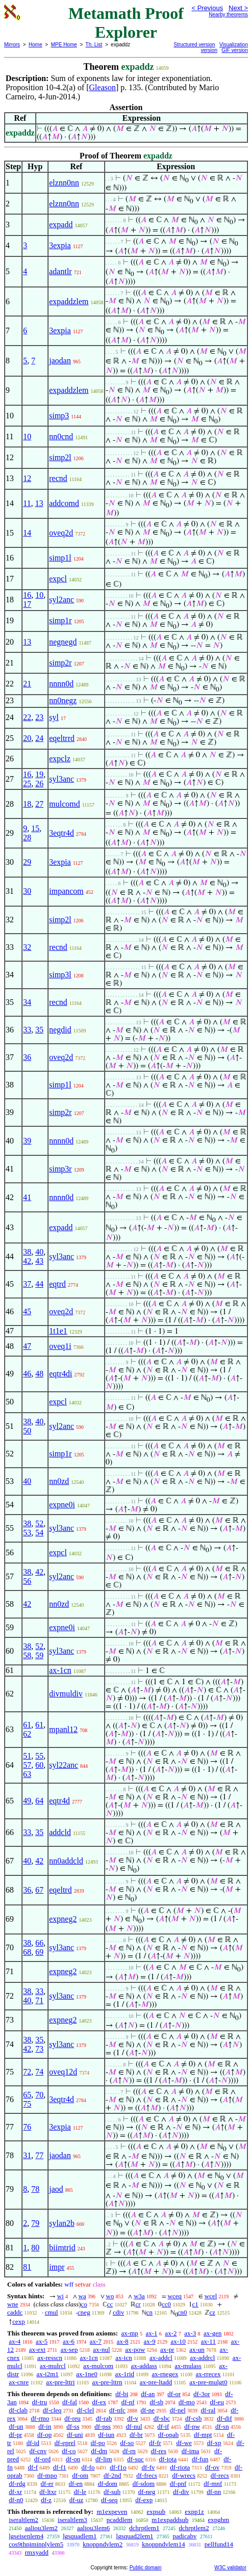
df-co (68, 2451)
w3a (139, 2296)
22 (27, 717)
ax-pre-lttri (60, 2382)
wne (12, 2304)
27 (39, 804)
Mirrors (12, 44)
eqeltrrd (61, 738)
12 (27, 478)
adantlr (60, 271)
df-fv (148, 2467)
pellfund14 (219, 2544)
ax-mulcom (98, 2366)
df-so (127, 2443)
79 (35, 2223)
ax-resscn (49, 2357)
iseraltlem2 (23, 2520)
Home (35, 44)
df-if (163, 2426)
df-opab (168, 2434)
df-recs (220, 2475)
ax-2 (171, 2333)
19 (39, 774)
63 (27, 1774)
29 (27, 862)
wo (110, 2296)
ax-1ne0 (86, 2374)
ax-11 (208, 2341)
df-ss (72, 2426)
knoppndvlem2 (102, 2544)
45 (27, 1311)
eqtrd (57, 1284)
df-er (47, 2483)
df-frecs (146, 2475)
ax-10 (178, 2341)
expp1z (194, 2511)
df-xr (15, 2491)
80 (35, 2247)
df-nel (178, 2410)
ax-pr (167, 2349)
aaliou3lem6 (93, 2528)
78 (35, 2189)
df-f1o (118, 2467)
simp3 (59, 415)
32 (27, 947)
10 (27, 436)
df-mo (187, 2402)
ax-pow (135, 2349)
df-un (16, 2426)
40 (39, 1251)
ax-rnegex (165, 2374)
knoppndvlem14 (163, 2544)
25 (27, 783)
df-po (98, 2443)
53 (27, 1532)
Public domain (146, 2567)
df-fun (200, 2459)
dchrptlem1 (144, 2528)
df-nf (128, 2402)
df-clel (85, 2410)
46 (27, 1373)
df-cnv (37, 2451)
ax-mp (129, 2333)
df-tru (39, 2402)
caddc (14, 2312)
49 (27, 1800)
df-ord (42, 2459)
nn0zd (59, 1481)
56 (27, 1581)
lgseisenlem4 (26, 2536)
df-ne (148, 2410)
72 (27, 2071)
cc (110, 2304)
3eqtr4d (61, 833)
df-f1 (59, 2467)
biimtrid (62, 2247)
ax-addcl (160, 2357)
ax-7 (96, 2341)
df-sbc (162, 2418)
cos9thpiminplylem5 (36, 2544)
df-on (73, 2459)
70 (39, 2094)
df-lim (103, 2459)
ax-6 (68, 2341)
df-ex (99, 2402)
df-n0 (16, 2500)
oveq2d (61, 532)
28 (27, 837)
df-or (174, 2394)
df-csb (193, 2418)
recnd (58, 478)
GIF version (234, 50)
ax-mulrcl (53, 2366)
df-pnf (178, 2483)
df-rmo (40, 2418)
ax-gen (212, 2333)
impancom (66, 891)
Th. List (94, 44)
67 (39, 1889)
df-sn (222, 2426)
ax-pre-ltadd (156, 2382)
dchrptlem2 (194, 2528)
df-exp (144, 2500)
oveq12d (63, 2071)
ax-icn (123, 2357)
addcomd (64, 503)
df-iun (106, 2434)
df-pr (15, 2434)
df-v (132, 2418)
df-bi (121, 2394)
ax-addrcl (202, 2357)
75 (27, 2104)
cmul (51, 2312)
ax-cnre (19, 2382)
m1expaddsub (170, 2520)
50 (27, 1430)
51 (27, 1755)
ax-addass (144, 2366)
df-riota (180, 2467)
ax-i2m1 (48, 2374)
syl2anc (61, 599)
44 (39, 1284)
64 (39, 1800)
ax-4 (14, 2341)
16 (27, 595)
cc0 (166, 2304)
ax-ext (37, 2349)
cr (138, 2304)
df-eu (216, 2402)
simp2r (60, 662)
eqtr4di (60, 1373)
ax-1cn (60, 1670)
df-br (136, 2434)
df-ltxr (47, 2491)
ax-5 (41, 2341)
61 (27, 1724)
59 (39, 1655)
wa (82, 2296)
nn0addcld (66, 1860)
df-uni (75, 2434)
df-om (80, 2475)
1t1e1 (58, 1330)
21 (27, 683)
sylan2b (61, 2223)
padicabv (185, 2536)
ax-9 (150, 2341)
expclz (59, 758)
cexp (18, 2321)
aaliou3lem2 (41, 2528)
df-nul (134, 2426)
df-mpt (203, 2434)
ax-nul (101, 2349)
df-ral (208, 2410)
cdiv (118, 2312)
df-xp (214, 2443)
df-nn (214, 2491)
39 (27, 1140)
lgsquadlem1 (79, 2536)
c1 (195, 2304)
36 (27, 1057)
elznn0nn (64, 182)
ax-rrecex (207, 2374)
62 (27, 1734)
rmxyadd (36, 2552)
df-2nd (112, 2475)
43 (39, 1261)
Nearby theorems (228, 14)
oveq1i (60, 1346)
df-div (181, 2491)
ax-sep (69, 2349)
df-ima (190, 2451)
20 (27, 738)
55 (39, 1755)
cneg (84, 2312)
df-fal (69, 2402)
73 (39, 2048)
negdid (60, 1029)
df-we (184, 2443)
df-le (80, 2491)
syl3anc (61, 779)
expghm (219, 2520)
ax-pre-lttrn (107, 2382)
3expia (60, 245)
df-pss (102, 2426)
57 (27, 1765)
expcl (58, 578)
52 (39, 1523)
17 (27, 604)
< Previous (207, 8)
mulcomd (64, 804)
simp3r (60, 1168)
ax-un (197, 2349)
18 (27, 804)
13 (39, 503)
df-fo (88, 2467)
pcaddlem (120, 2520)
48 (39, 1373)
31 (27, 2155)
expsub (155, 2511)
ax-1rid (125, 2374)
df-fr (155, 2443)
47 (27, 1346)
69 (39, 1952)
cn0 (182, 2312)
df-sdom (144, 2483)
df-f (33, 2467)
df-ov (212, 2467)
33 (27, 1029)
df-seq (109, 2500)
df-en (76, 2483)
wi (60, 2296)
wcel (211, 2296)
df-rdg (17, 2483)
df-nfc (117, 2410)
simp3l (60, 974)
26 (39, 783)
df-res (158, 2451)
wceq (175, 2296)
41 (27, 1197)
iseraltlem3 (72, 2520)
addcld (60, 1832)
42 (27, 1261)
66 (39, 1942)
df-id (33, 2443)
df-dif (224, 2418)
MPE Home (64, 44)
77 (39, 2155)
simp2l (60, 457)
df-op (44, 2434)
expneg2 (63, 1919)
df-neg (147, 2491)
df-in (44, 2426)
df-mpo (47, 2475)
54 (39, 1532)
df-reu (72, 2418)
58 (27, 1655)
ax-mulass (187, 2366)
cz (212, 2312)
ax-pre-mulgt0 (208, 2382)
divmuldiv (66, 1693)
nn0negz (63, 700)
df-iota (168, 2459)
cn (149, 2312)
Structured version (194, 44)
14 (27, 532)
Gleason (102, 87)
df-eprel (65, 2443)
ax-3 (190, 2333)
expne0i (62, 1504)
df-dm (99, 2451)
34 (27, 1002)
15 (35, 828)
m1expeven (111, 2511)
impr (56, 2267)
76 (27, 2126)
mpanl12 (63, 1729)
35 (39, 1029)
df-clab (18, 2410)
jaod (56, 2189)
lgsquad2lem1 (135, 2536)
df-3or (201, 2394)
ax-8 (123, 2341)
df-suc (135, 2459)
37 (27, 1284)
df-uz (76, 2500)
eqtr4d (59, 1800)
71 (39, 2000)
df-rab (104, 2418)
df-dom (107, 2483)
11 (27, 503)
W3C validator (230, 2567)
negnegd (63, 642)
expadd (60, 224)
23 (39, 717)
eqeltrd (60, 1889)
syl (54, 717)
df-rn (129, 2451)
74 (39, 2071)
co (84, 2304)
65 (27, 2094)
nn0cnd (61, 436)
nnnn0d (61, 683)
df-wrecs (183, 2475)
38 (27, 1251)
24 (39, 738)
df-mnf (213, 2483)
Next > (238, 8)
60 (39, 1765)
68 (27, 1952)
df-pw (192, 2426)
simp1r (60, 620)
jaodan (60, 360)
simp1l (60, 557)
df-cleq (52, 2410)
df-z (46, 2500)
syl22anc (63, 1765)
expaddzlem (68, 301)
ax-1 (152, 2333)
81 (27, 2267)
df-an (148, 2394)
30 (27, 891)
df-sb (156, 2402)
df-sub (112, 2491)
